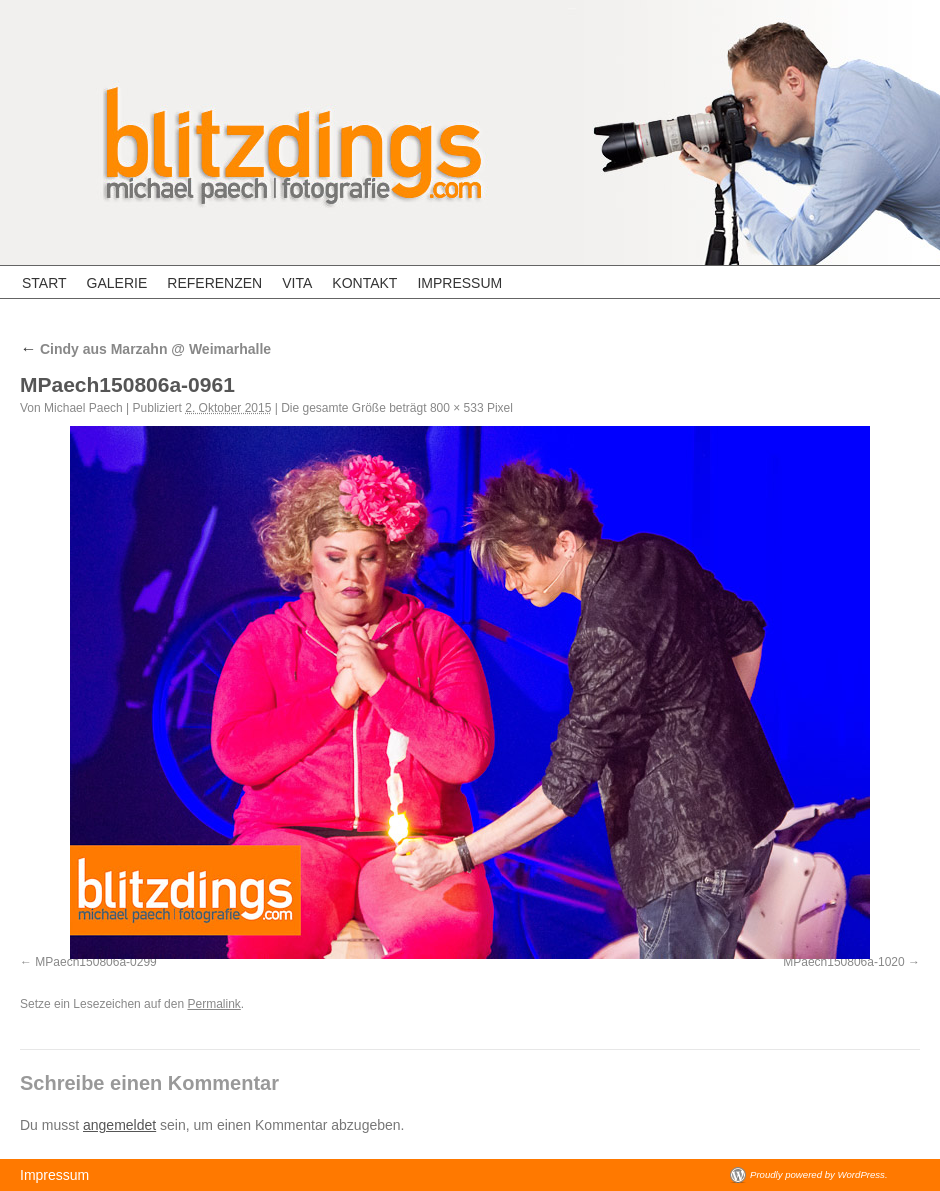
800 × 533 (457, 408)
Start (44, 283)
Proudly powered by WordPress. (819, 1174)
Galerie (117, 283)
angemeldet (119, 1125)
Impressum (459, 283)
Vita (297, 283)
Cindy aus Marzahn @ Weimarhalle (145, 349)
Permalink (213, 1004)
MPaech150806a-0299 (95, 962)
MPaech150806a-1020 (843, 962)
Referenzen (214, 283)
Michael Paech (83, 408)
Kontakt (364, 283)
